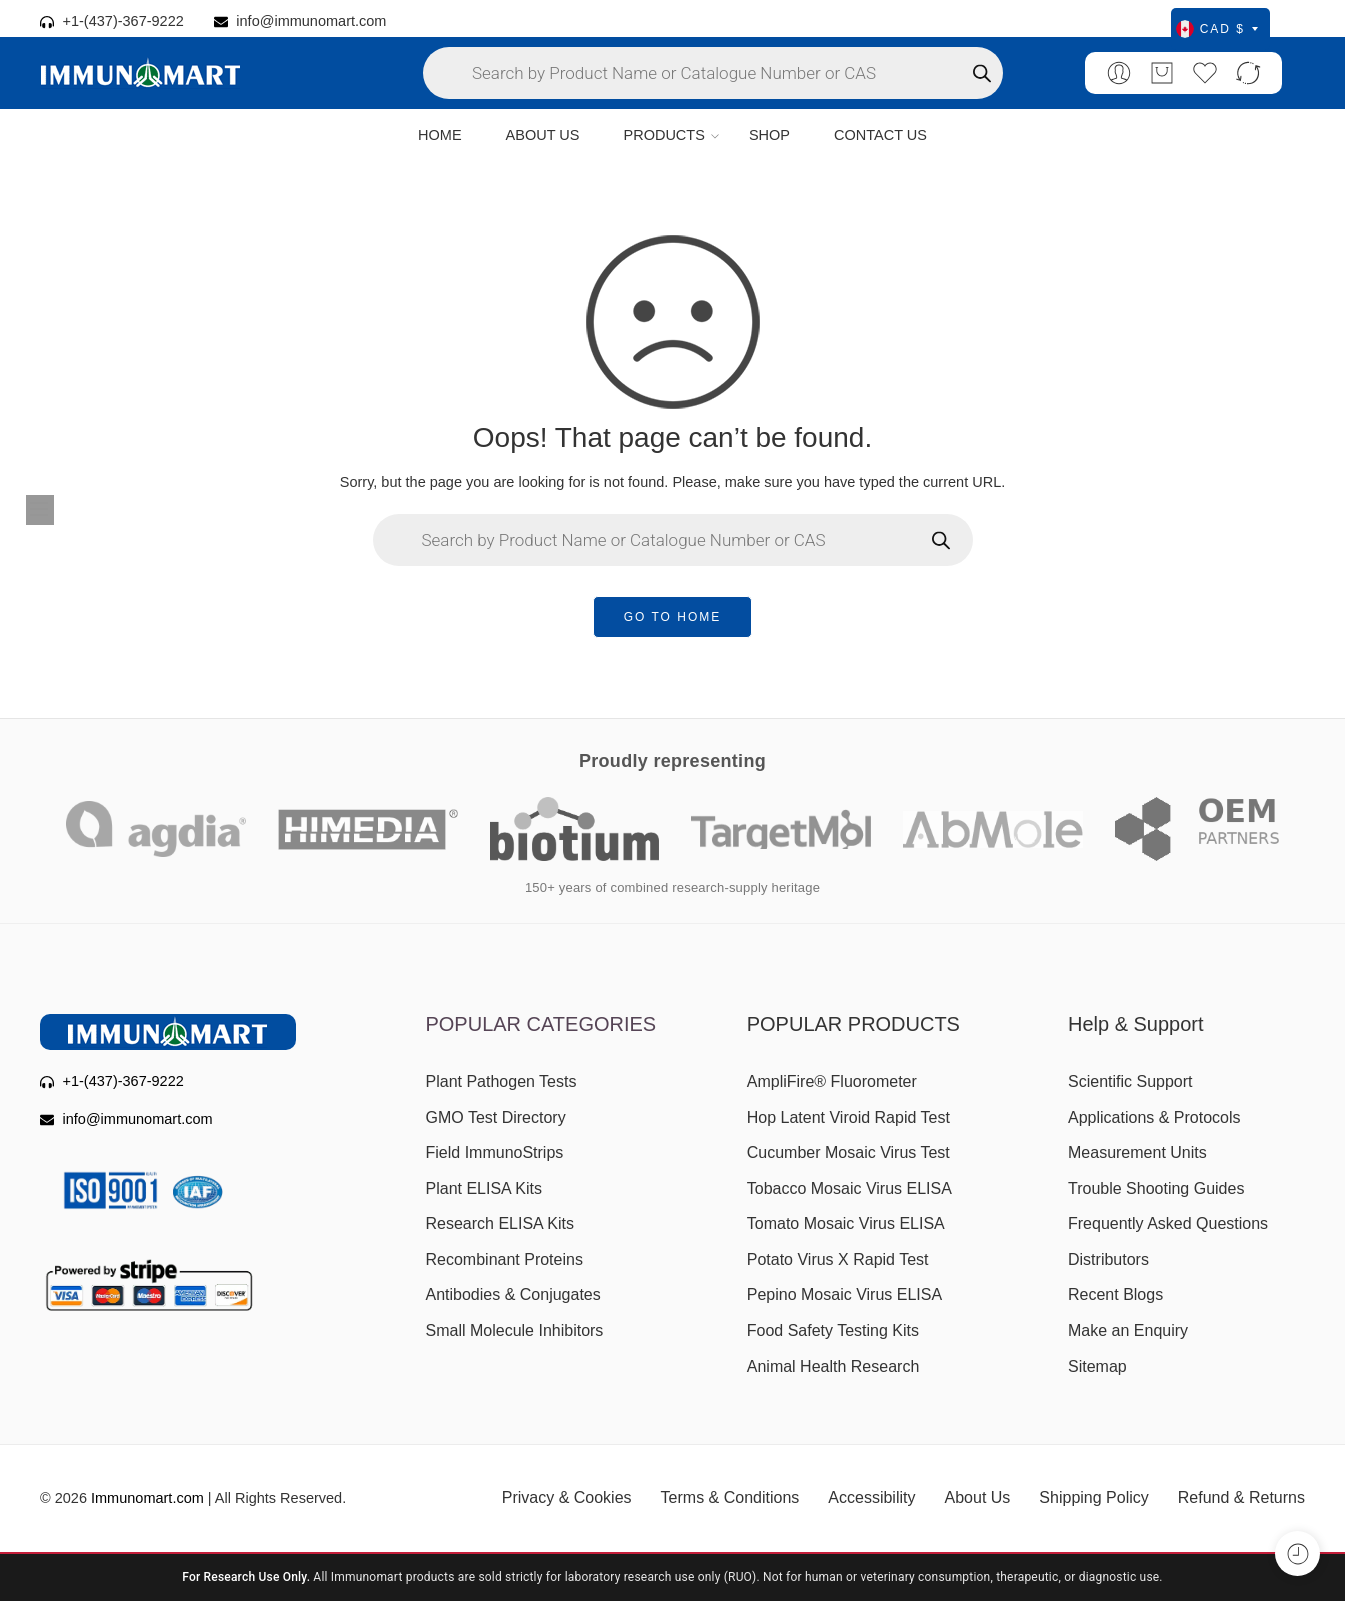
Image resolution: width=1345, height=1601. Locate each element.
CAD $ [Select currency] (1217, 29)
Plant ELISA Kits (484, 1188)
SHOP (769, 135)
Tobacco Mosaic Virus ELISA (849, 1188)
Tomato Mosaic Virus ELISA (846, 1223)
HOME (440, 135)
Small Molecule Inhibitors (515, 1330)
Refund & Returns (1241, 1497)
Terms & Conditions (730, 1497)
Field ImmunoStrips (495, 1152)
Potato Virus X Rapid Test (838, 1259)
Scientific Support (1130, 1081)
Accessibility (871, 1497)
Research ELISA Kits (500, 1223)
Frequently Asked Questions (1168, 1223)
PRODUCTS (663, 136)
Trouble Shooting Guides (1156, 1188)
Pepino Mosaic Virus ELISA (844, 1294)
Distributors (1108, 1259)
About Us (978, 1497)
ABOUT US (543, 135)
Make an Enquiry (1128, 1330)
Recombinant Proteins (504, 1259)
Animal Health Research (833, 1366)
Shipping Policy (1093, 1497)
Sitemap (1097, 1366)
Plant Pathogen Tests (501, 1081)
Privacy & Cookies (567, 1497)
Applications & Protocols (1154, 1117)
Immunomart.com (147, 1498)
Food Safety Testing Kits (833, 1330)
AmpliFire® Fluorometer (832, 1081)
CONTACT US (880, 135)
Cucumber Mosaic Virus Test (848, 1152)
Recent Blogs (1115, 1294)
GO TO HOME (673, 617)
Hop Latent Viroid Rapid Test (848, 1117)
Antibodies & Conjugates (513, 1294)
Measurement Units (1137, 1152)
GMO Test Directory (496, 1117)
